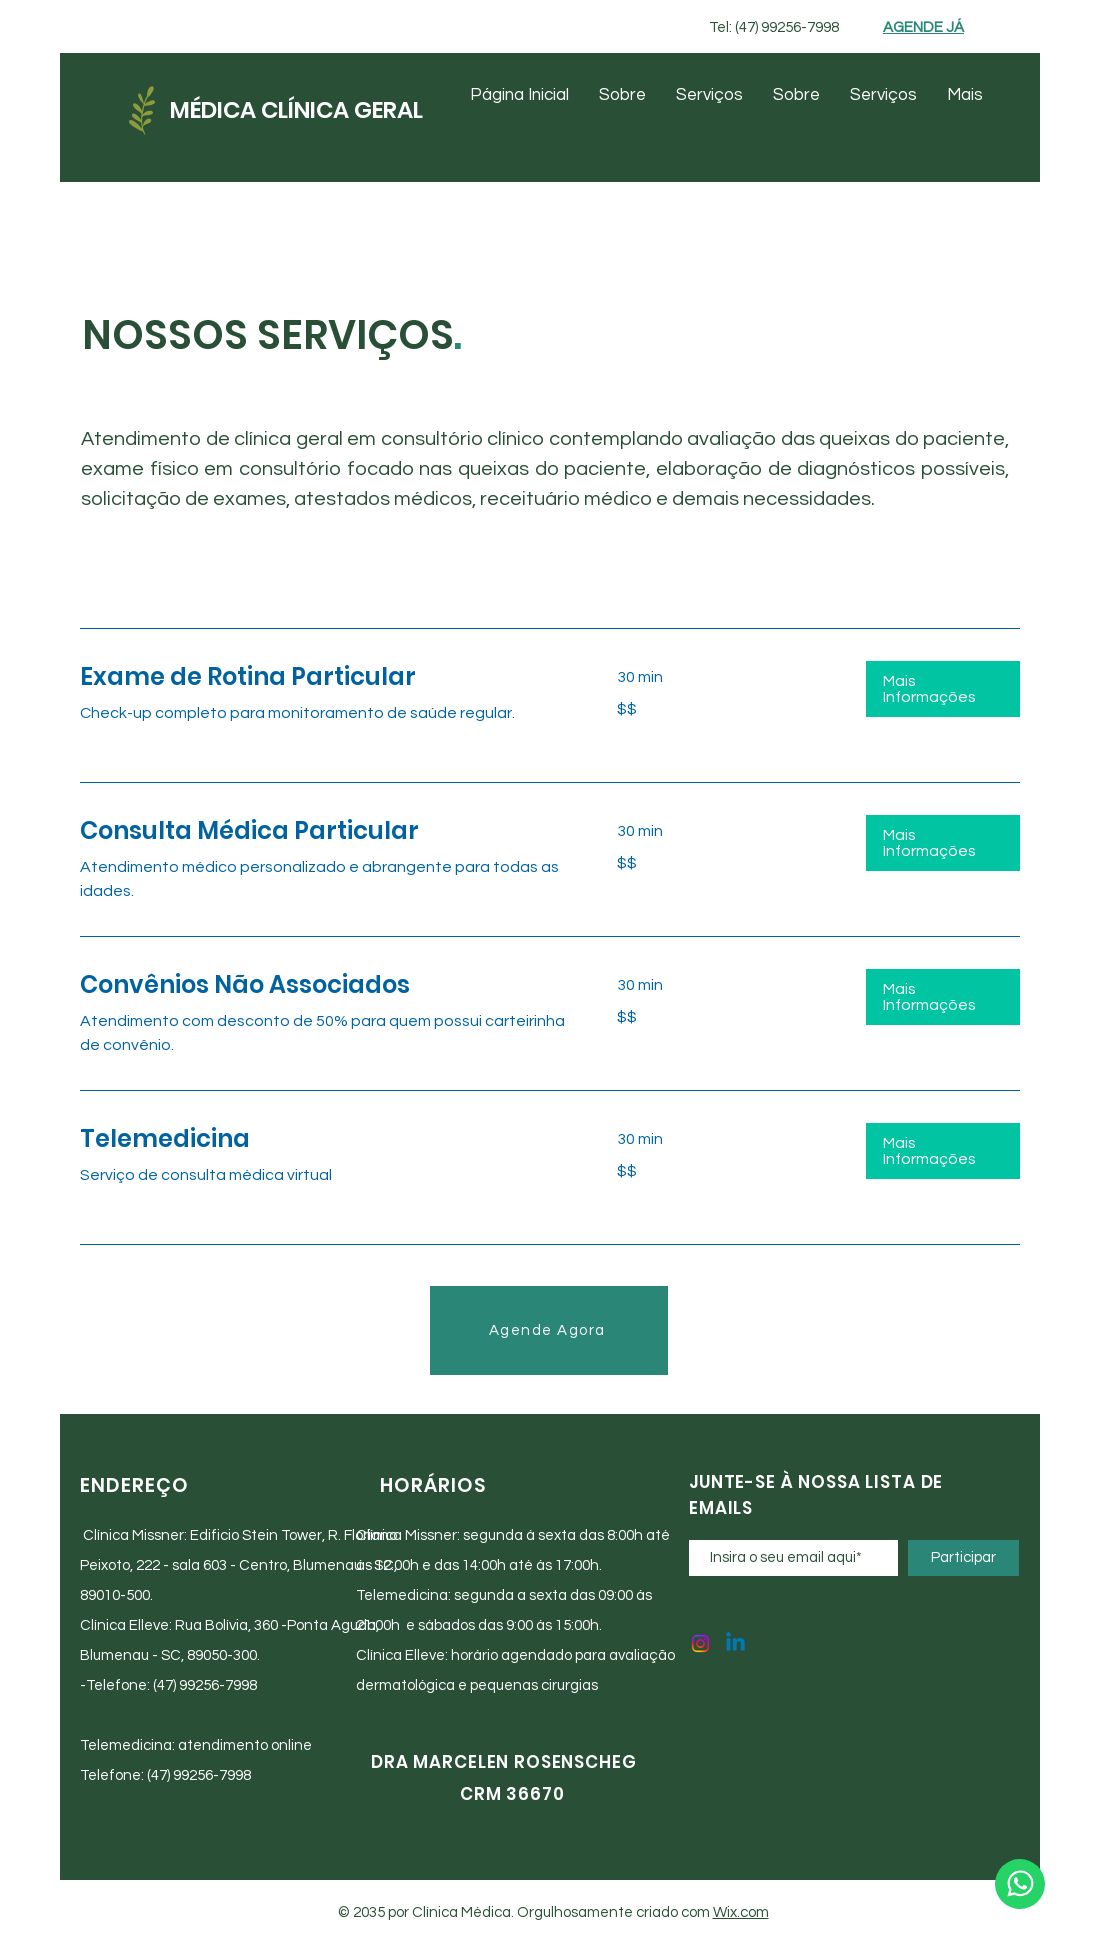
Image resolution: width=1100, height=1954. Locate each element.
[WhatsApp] (1020, 1884)
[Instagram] (700, 1643)
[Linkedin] (735, 1643)
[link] (324, 677)
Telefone (116, 1685)
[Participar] (963, 1558)
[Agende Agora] (549, 1330)
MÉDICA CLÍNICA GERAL (296, 110)
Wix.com (741, 1912)
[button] (943, 689)
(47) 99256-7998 (205, 1685)
